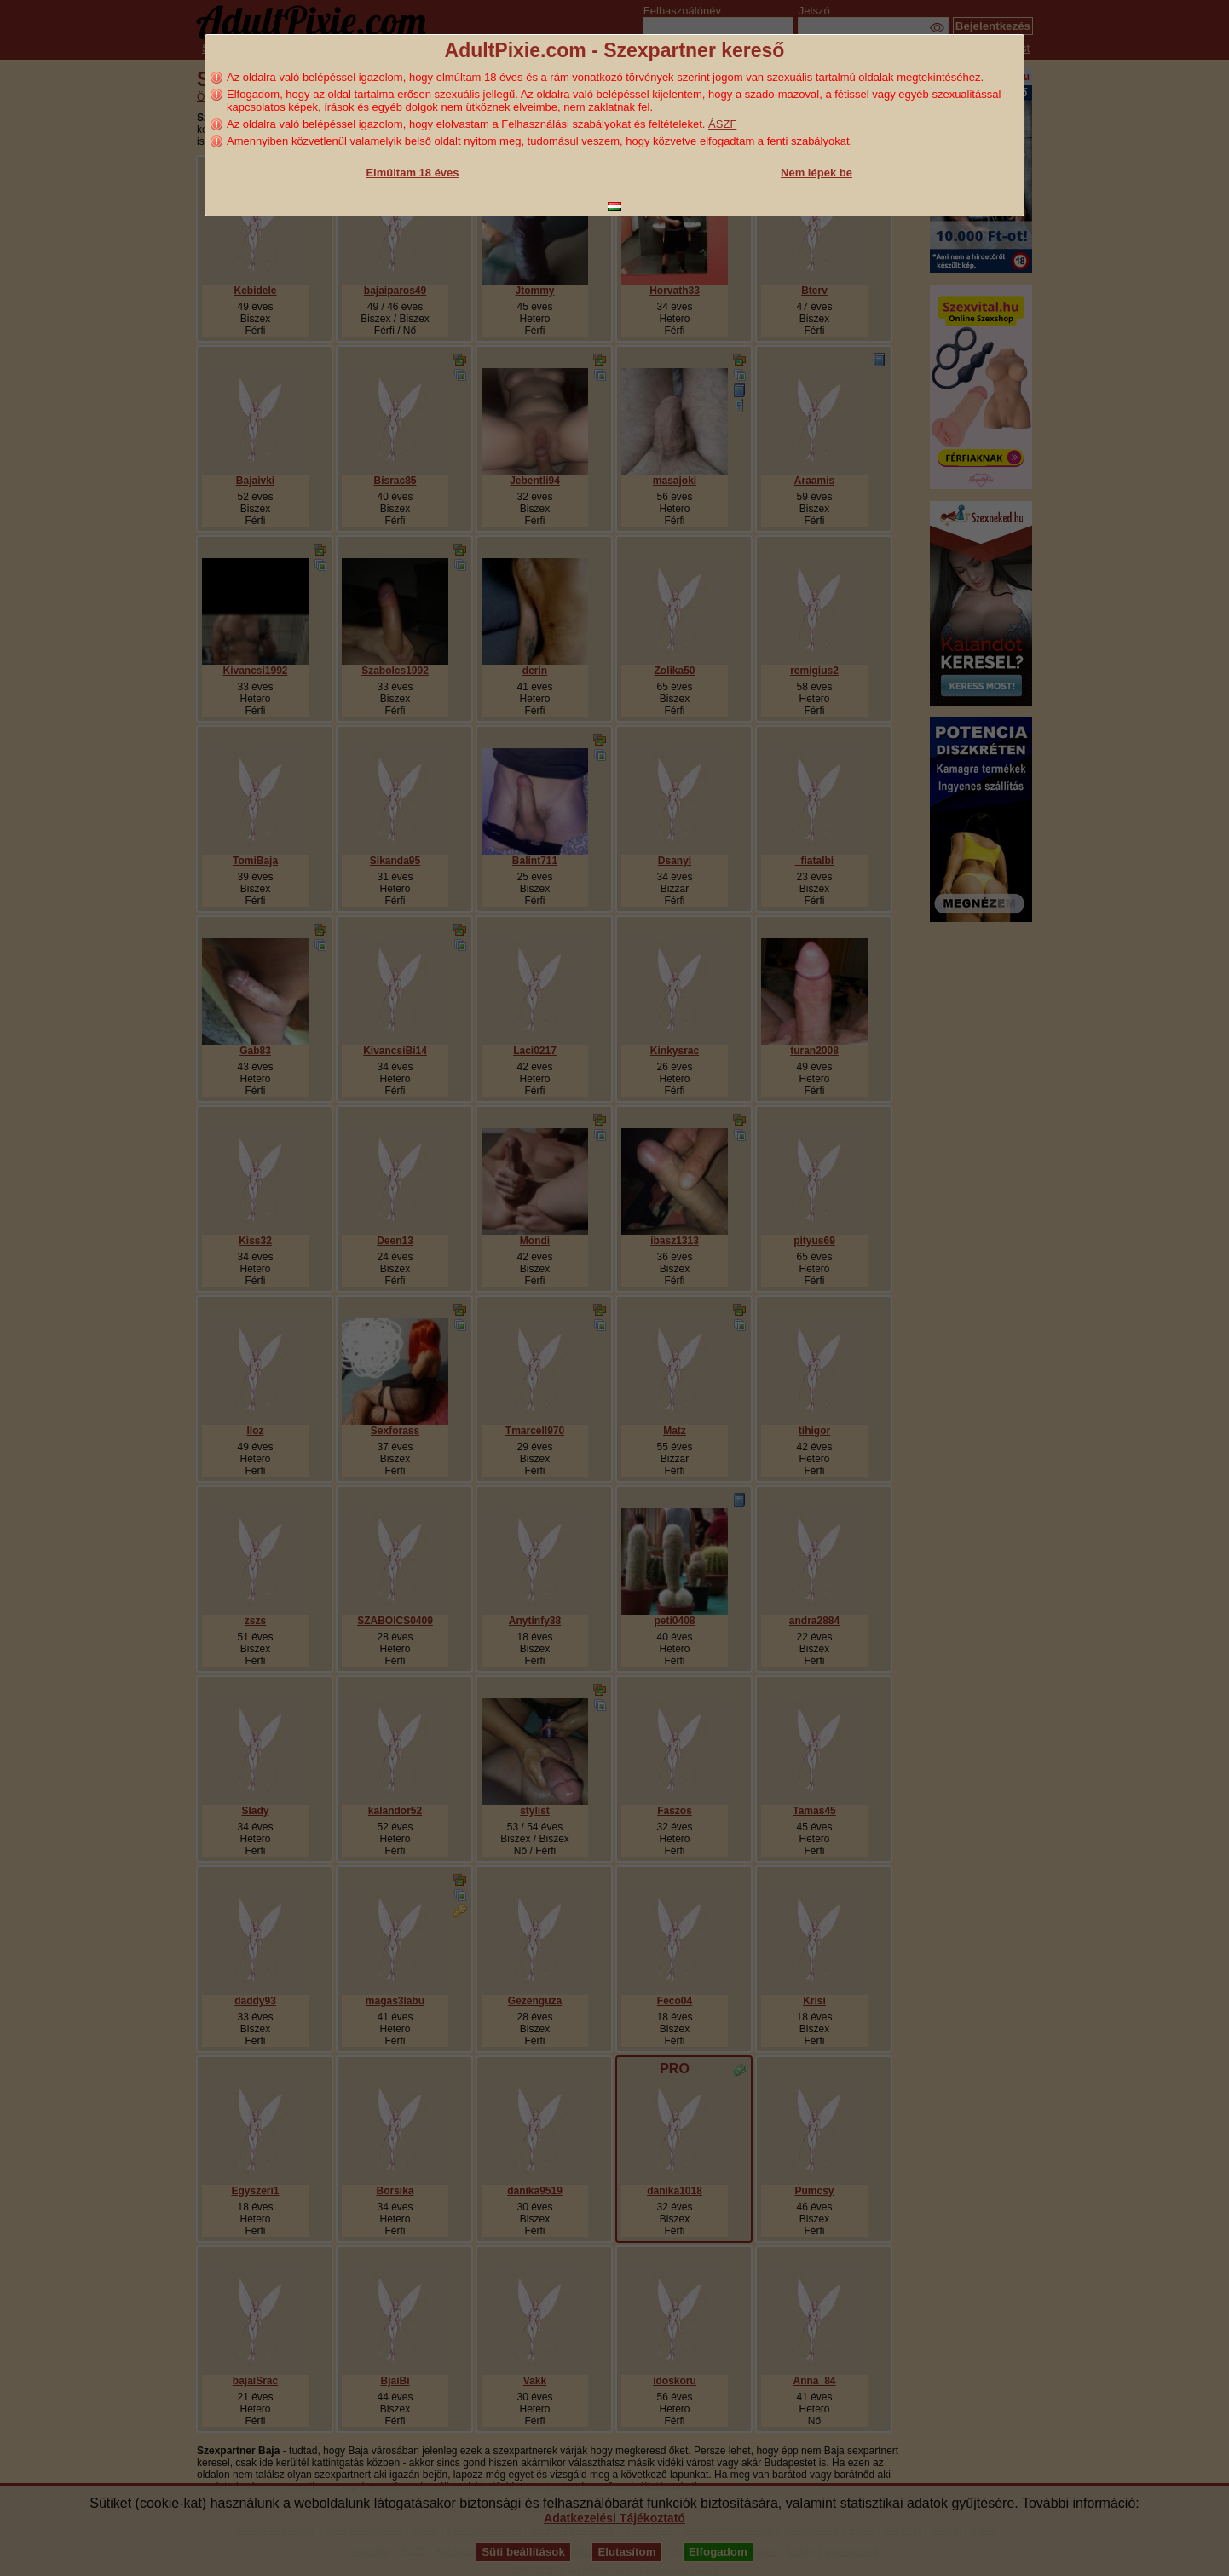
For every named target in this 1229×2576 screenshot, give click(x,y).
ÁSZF (722, 124)
